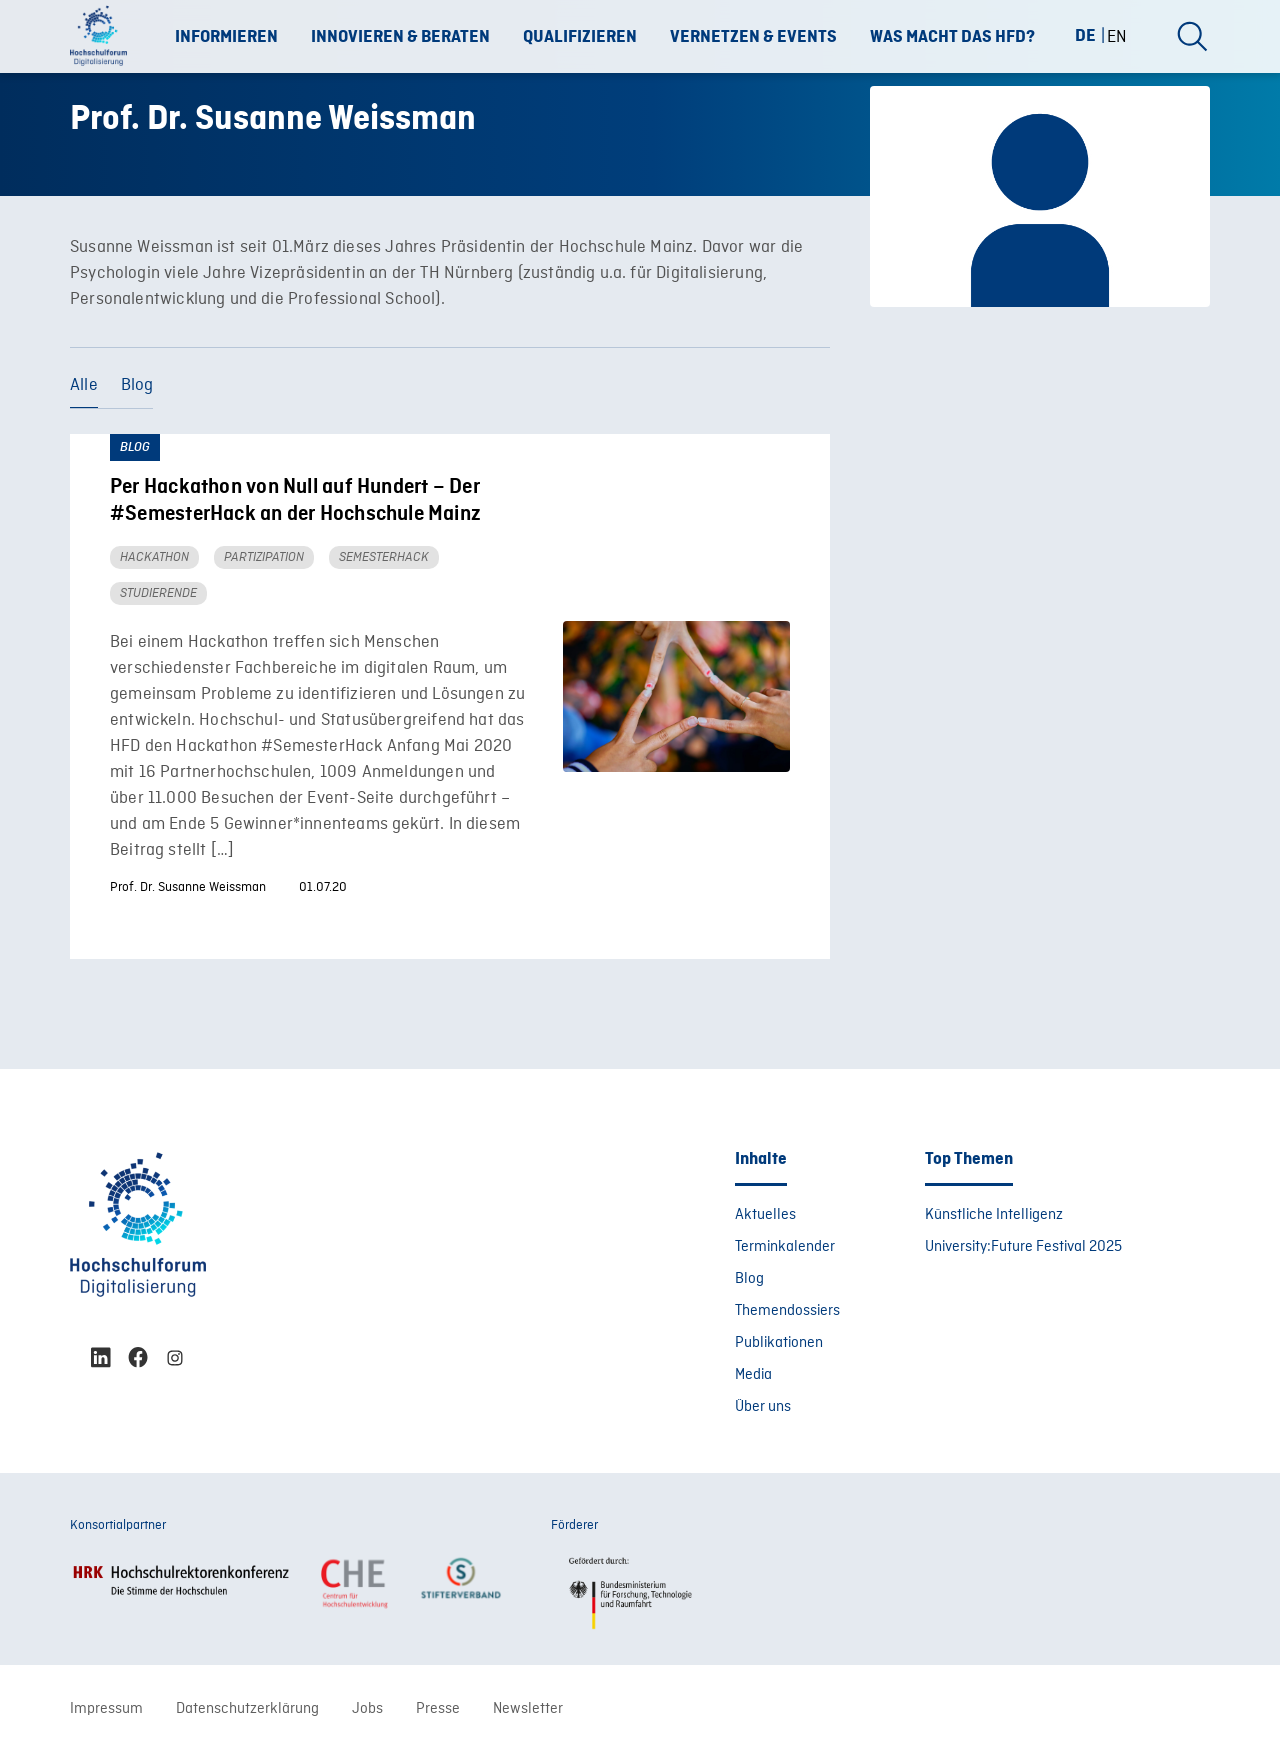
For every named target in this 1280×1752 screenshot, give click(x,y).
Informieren (226, 37)
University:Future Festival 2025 (1023, 1247)
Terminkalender (785, 1247)
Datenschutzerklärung (247, 1709)
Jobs (367, 1709)
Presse (438, 1709)
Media (753, 1375)
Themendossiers (787, 1311)
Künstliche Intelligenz (994, 1215)
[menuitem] (1093, 35)
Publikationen (779, 1343)
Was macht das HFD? (952, 37)
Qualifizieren (580, 37)
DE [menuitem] (1085, 35)
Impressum (106, 1709)
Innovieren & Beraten (400, 37)
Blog (137, 385)
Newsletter (528, 1709)
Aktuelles (765, 1215)
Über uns (763, 1407)
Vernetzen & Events (753, 37)
